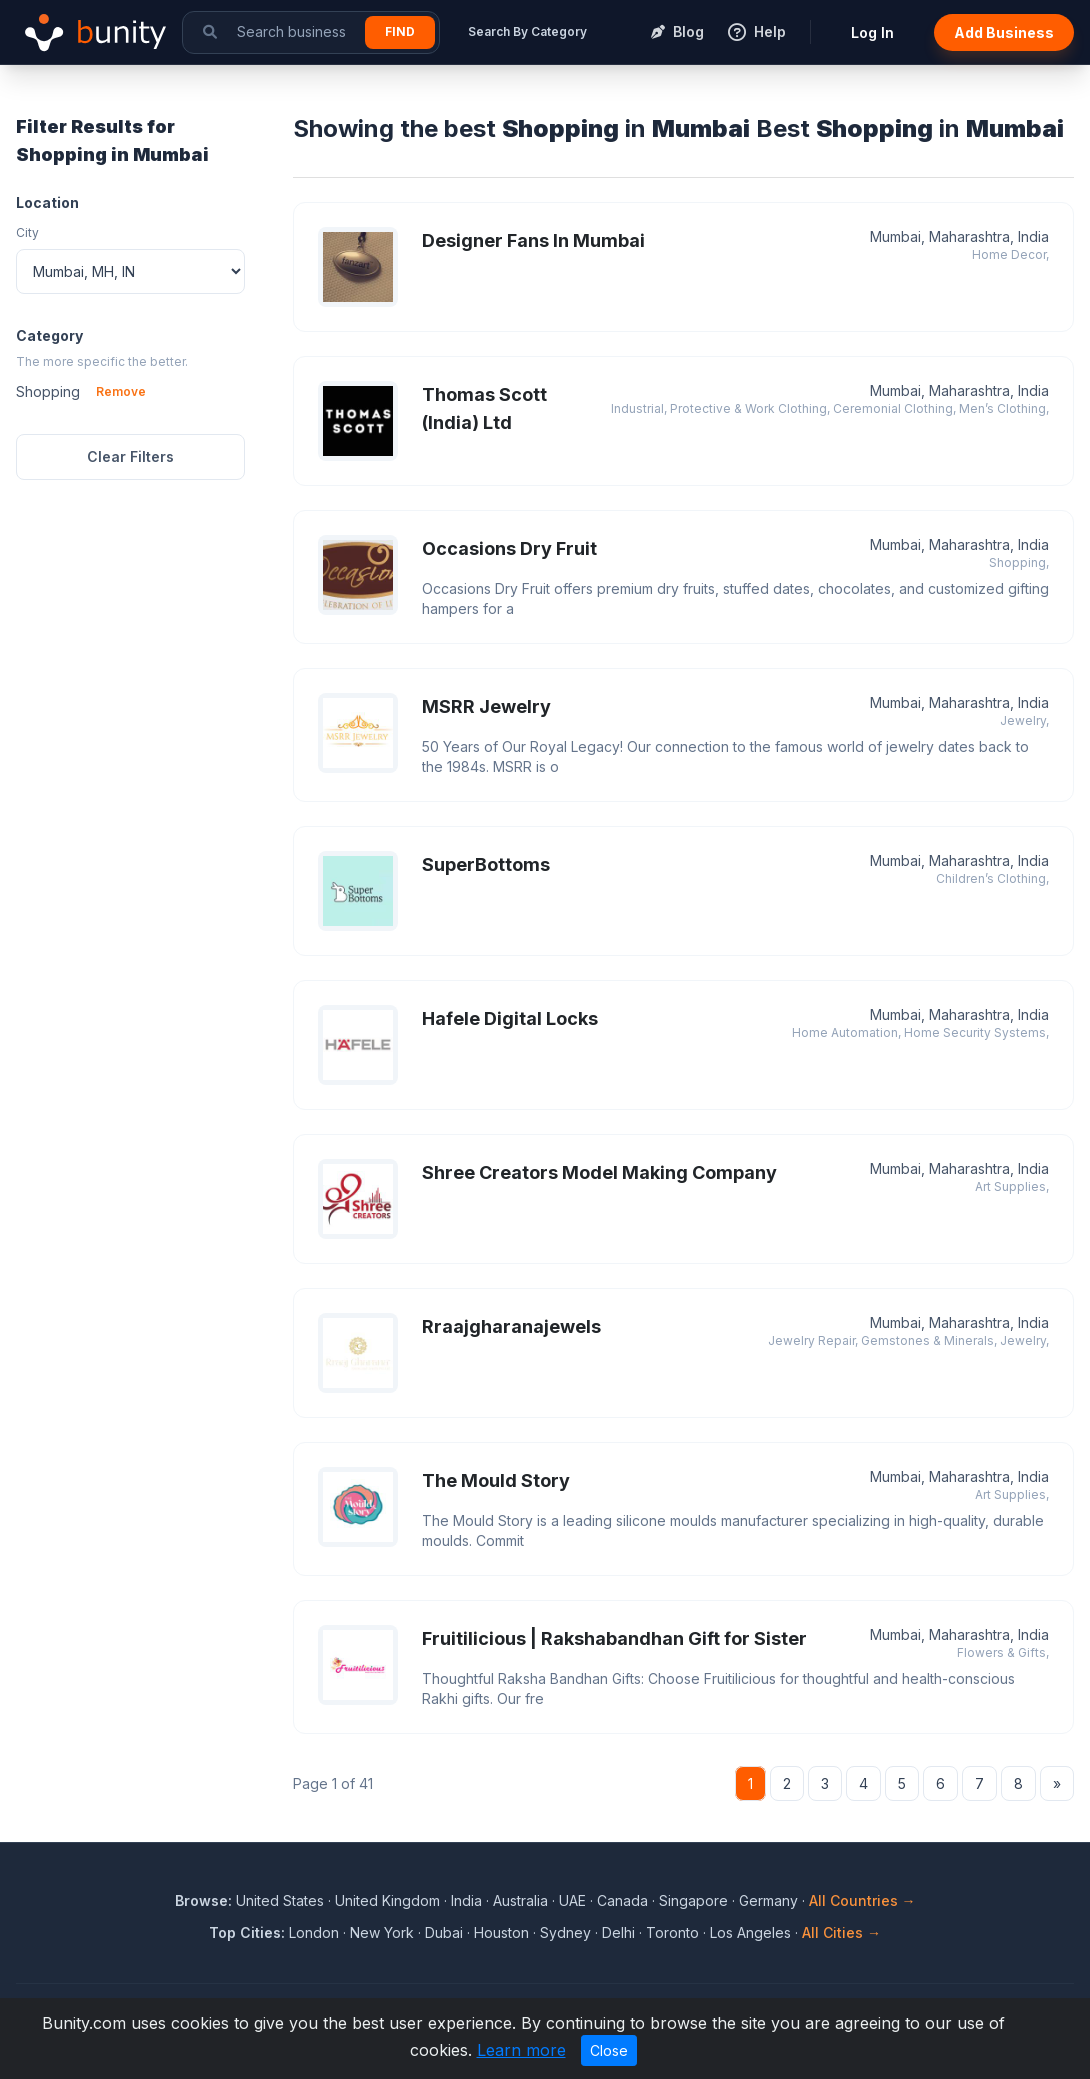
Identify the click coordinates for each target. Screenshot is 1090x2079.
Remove (121, 391)
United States (280, 1900)
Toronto (672, 1932)
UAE (572, 1900)
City (27, 232)
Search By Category (527, 31)
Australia (520, 1900)
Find (400, 31)
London (314, 1932)
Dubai (444, 1932)
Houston (501, 1932)
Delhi (618, 1932)
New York (382, 1932)
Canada (622, 1900)
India (466, 1900)
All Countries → (862, 1900)
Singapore (693, 1900)
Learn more (521, 2050)
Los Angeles (750, 1932)
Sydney (565, 1932)
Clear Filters (130, 456)
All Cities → (841, 1932)
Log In (872, 32)
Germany (768, 1900)
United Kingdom (387, 1900)
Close (609, 2050)
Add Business (1004, 32)
